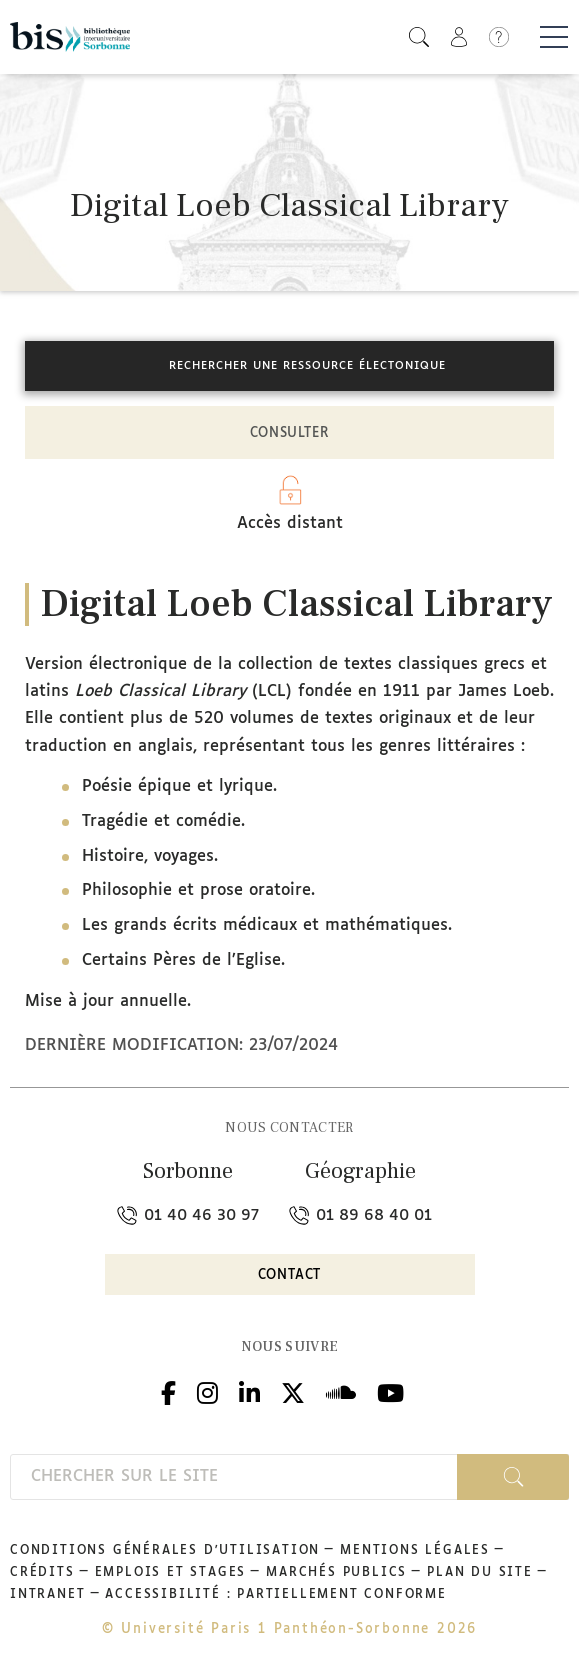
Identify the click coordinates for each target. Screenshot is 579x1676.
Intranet (47, 1595)
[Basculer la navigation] (554, 37)
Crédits (42, 1573)
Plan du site (480, 1573)
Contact (290, 1275)
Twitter (293, 1390)
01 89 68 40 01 (360, 1215)
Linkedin (249, 1390)
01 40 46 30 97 (188, 1215)
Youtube (390, 1390)
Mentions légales (415, 1551)
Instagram (207, 1390)
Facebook (168, 1390)
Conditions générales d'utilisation (165, 1551)
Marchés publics (336, 1573)
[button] (419, 36)
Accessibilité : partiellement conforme (275, 1595)
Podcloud (341, 1390)
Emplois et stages (171, 1573)
